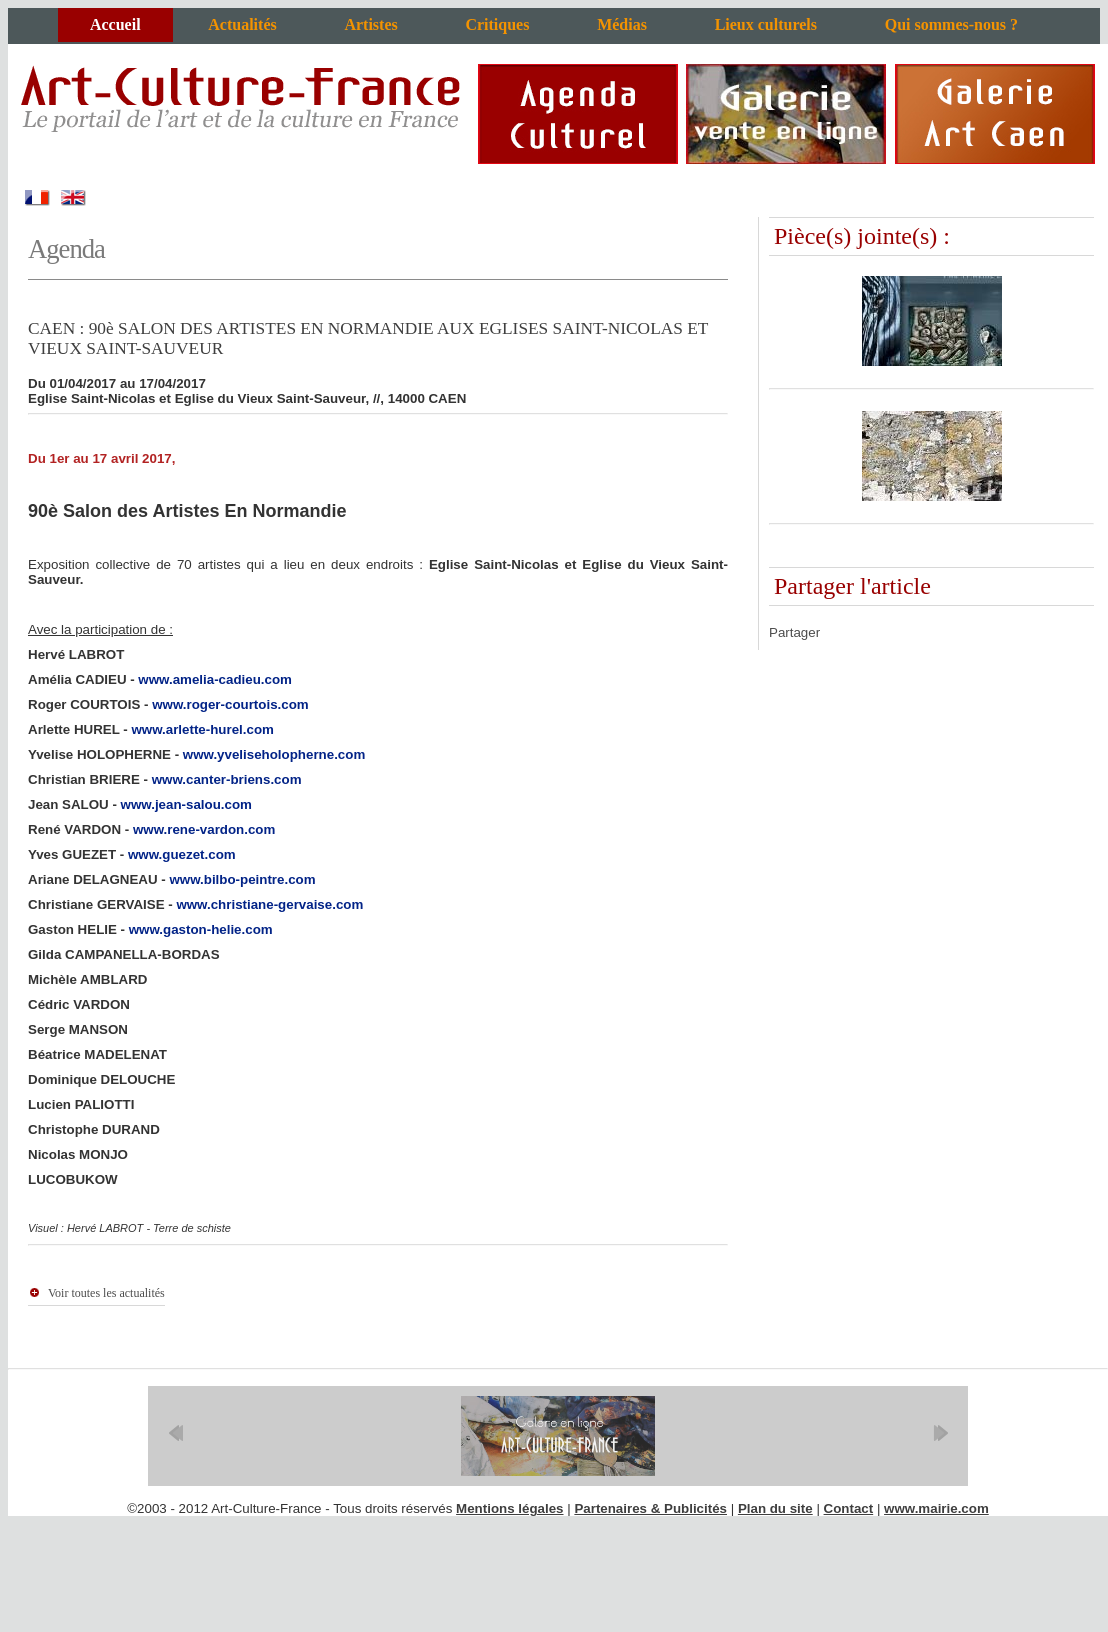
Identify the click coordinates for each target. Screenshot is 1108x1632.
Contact (849, 1508)
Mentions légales (509, 1508)
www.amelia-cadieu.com (215, 679)
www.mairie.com (936, 1508)
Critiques (497, 24)
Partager (794, 632)
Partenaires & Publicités (650, 1508)
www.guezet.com (182, 854)
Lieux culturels (766, 24)
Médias (622, 24)
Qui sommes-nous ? (951, 24)
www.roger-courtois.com (230, 704)
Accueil (115, 24)
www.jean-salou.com (186, 804)
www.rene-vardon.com (204, 829)
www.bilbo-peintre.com (242, 879)
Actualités (242, 24)
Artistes (370, 24)
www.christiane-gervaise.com (269, 904)
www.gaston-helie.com (201, 929)
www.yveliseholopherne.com (274, 754)
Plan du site (775, 1508)
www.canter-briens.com (227, 779)
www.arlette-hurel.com (202, 729)
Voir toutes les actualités (106, 1293)
